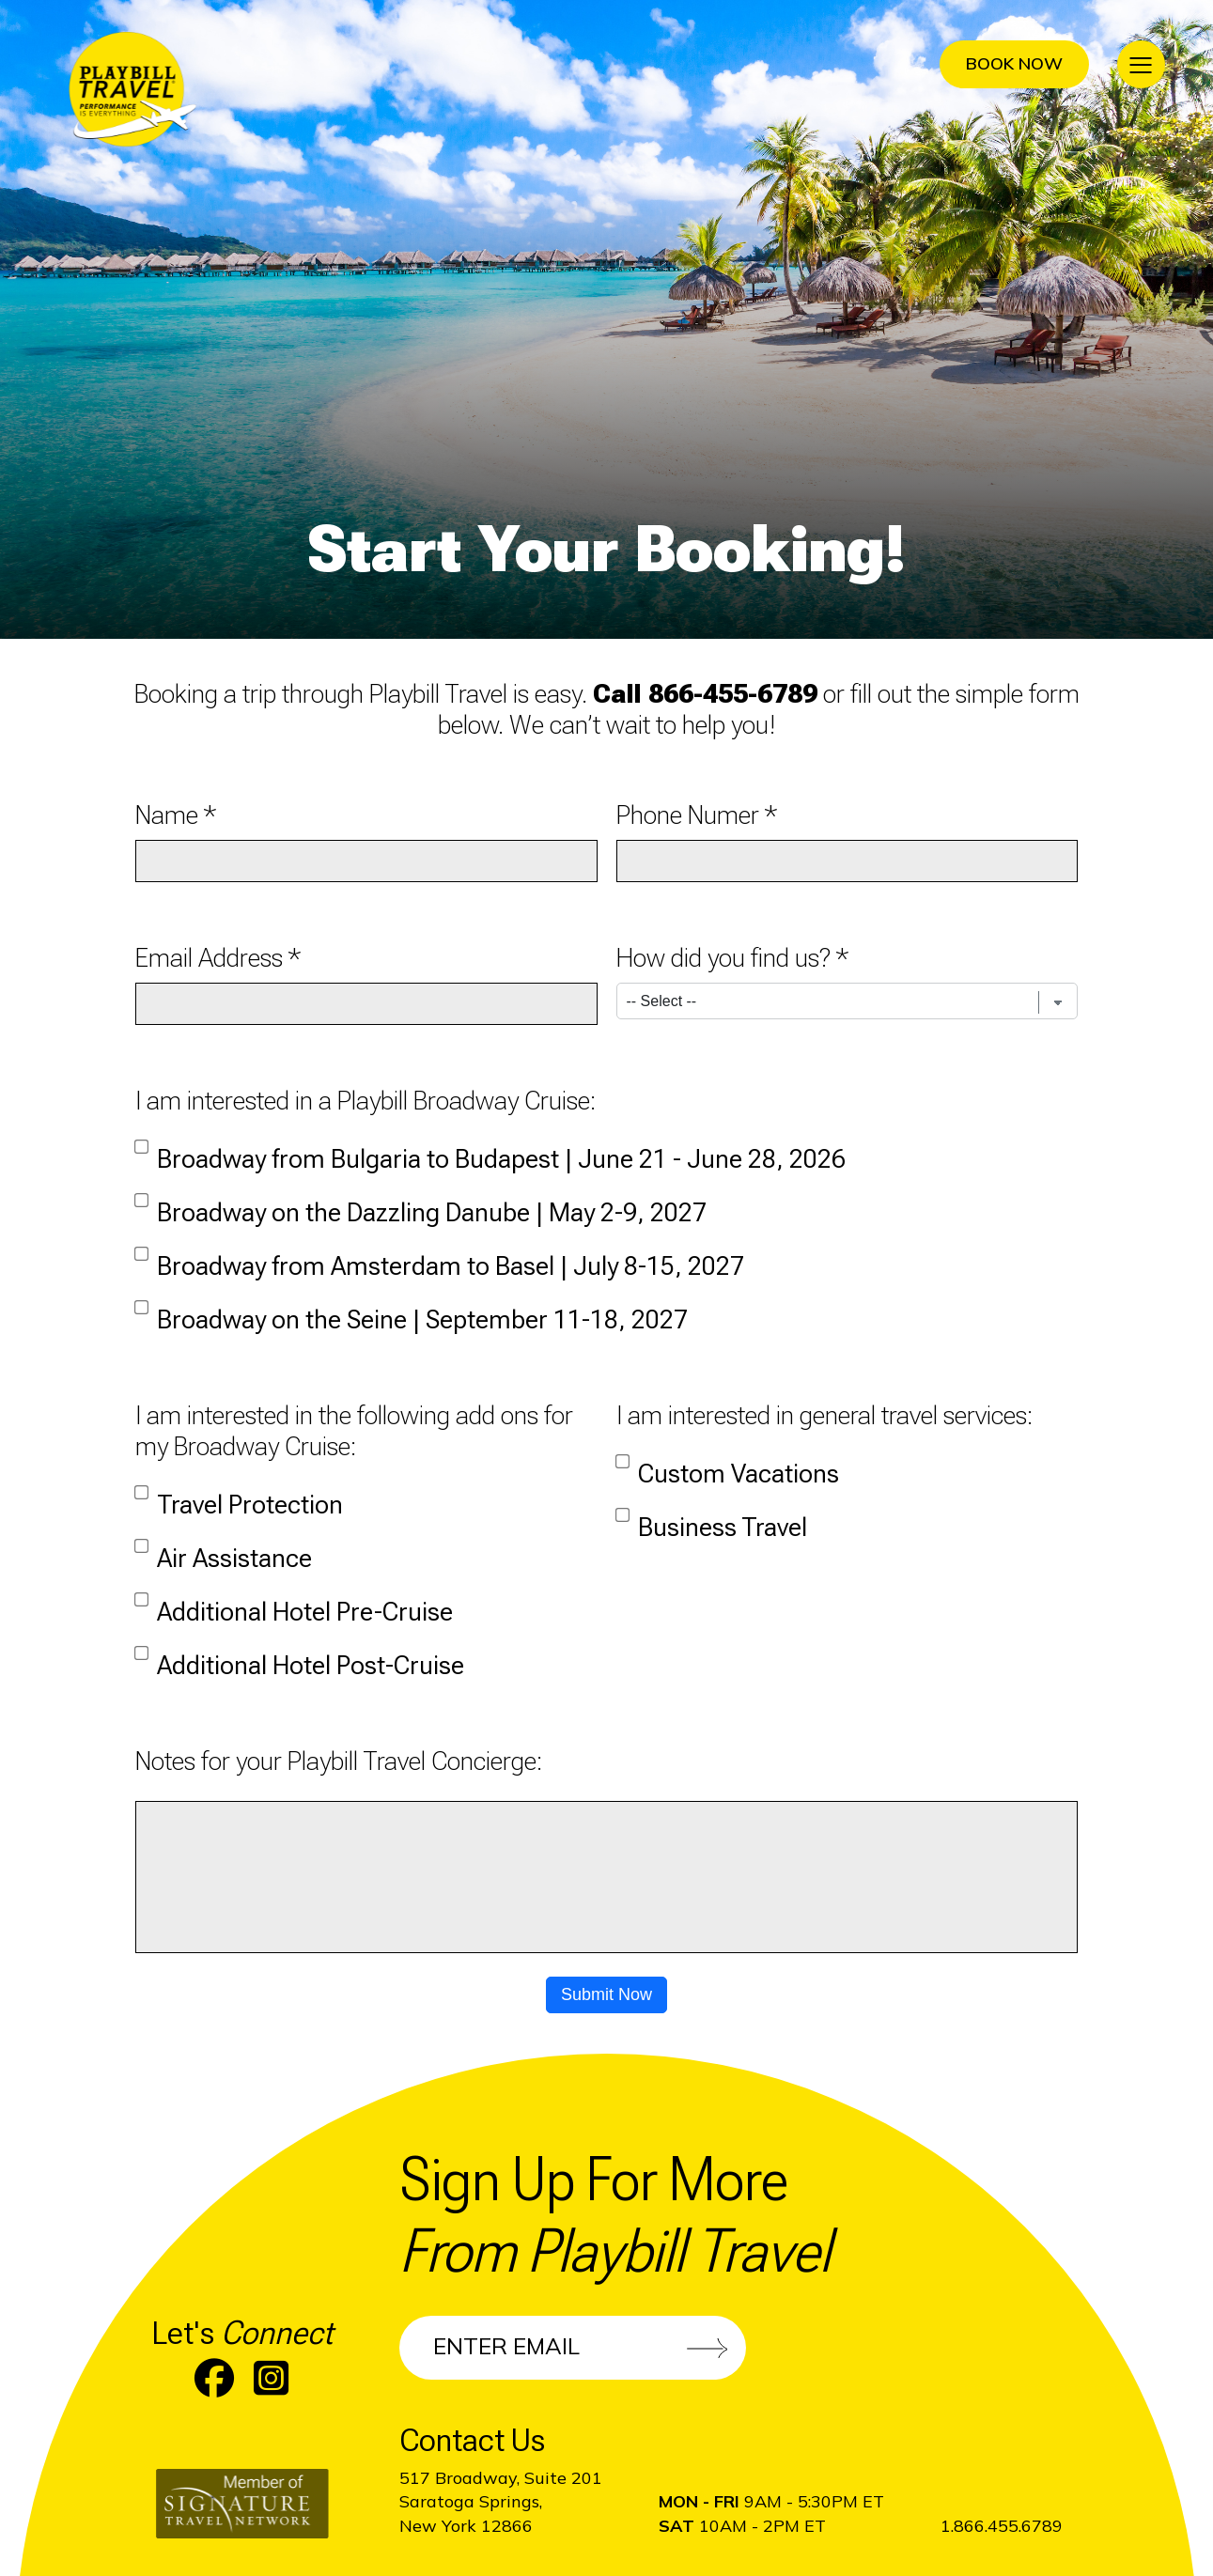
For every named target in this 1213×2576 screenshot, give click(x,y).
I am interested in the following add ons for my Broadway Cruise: (354, 1431)
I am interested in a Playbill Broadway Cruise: (366, 1100)
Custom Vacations (727, 1464)
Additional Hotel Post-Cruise (299, 1656)
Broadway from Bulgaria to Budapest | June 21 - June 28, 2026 (490, 1149)
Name (166, 814)
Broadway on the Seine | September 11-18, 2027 (411, 1310)
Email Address (209, 957)
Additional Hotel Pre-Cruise (294, 1602)
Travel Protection (239, 1495)
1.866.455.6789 (1002, 2526)
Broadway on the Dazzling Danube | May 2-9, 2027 (421, 1203)
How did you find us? (723, 957)
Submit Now (606, 1994)
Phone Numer (687, 814)
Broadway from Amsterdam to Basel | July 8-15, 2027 (439, 1257)
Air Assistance (223, 1549)
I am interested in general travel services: (825, 1415)
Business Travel (711, 1518)
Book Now (1014, 63)
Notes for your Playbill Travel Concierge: (339, 1761)
